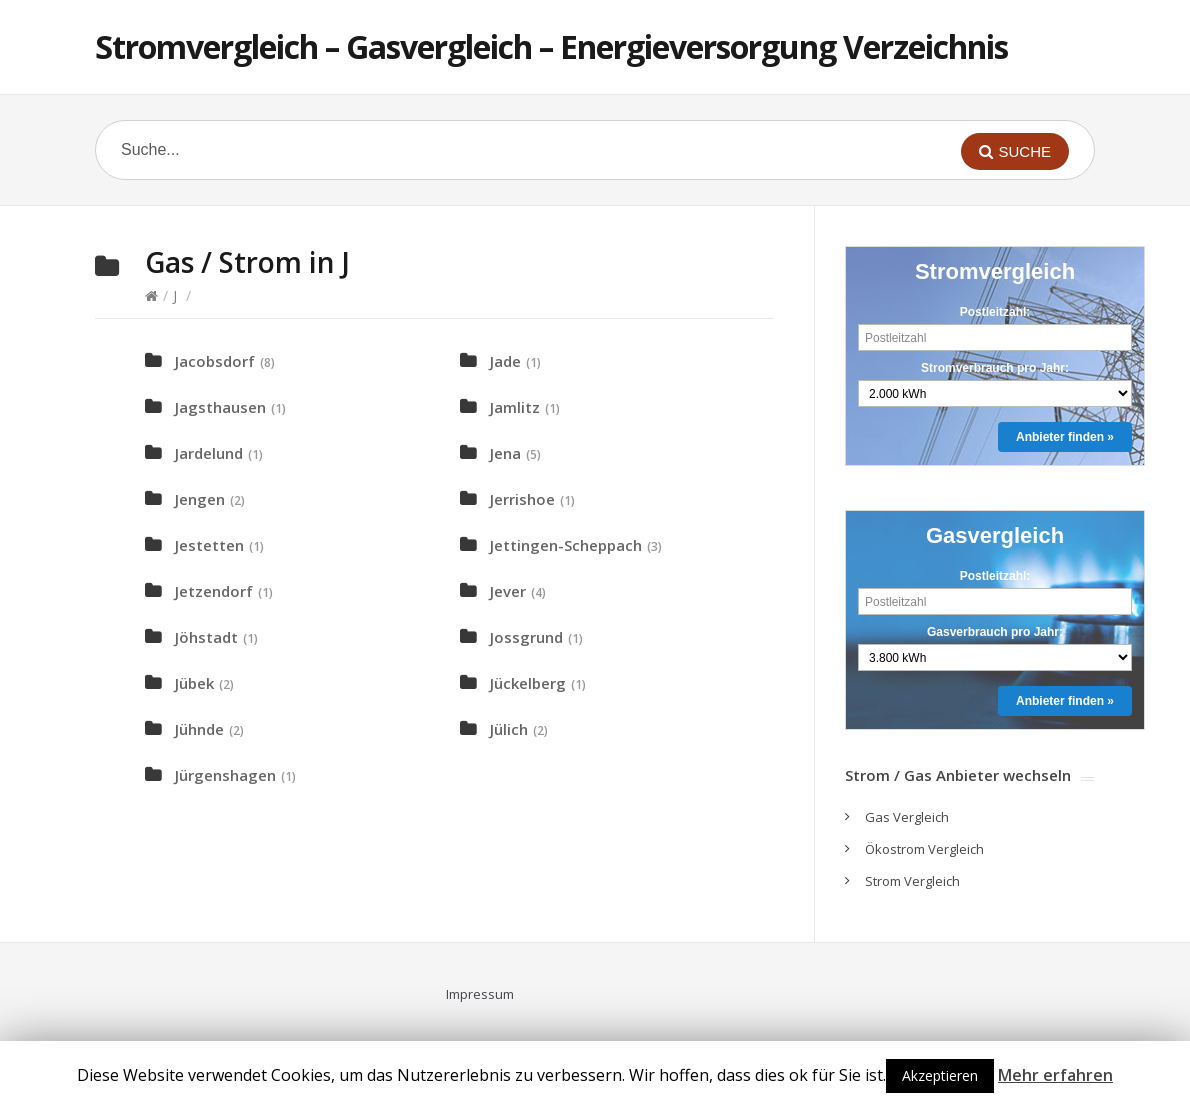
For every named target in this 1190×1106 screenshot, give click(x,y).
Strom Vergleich (912, 881)
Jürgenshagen (225, 775)
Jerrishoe (522, 499)
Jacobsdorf (215, 361)
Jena (505, 453)
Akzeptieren (940, 1075)
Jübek (194, 683)
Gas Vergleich (907, 817)
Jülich (509, 729)
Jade (505, 361)
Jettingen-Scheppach (566, 545)
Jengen (200, 499)
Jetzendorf (214, 591)
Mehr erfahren (1055, 1075)
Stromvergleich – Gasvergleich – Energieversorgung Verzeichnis (551, 46)
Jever (508, 591)
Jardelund (209, 453)
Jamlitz (515, 407)
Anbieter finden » (1065, 437)
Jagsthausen (220, 407)
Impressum (480, 994)
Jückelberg (528, 683)
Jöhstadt (206, 637)
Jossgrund (526, 637)
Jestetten (209, 545)
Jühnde (199, 729)
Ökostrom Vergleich (924, 849)
